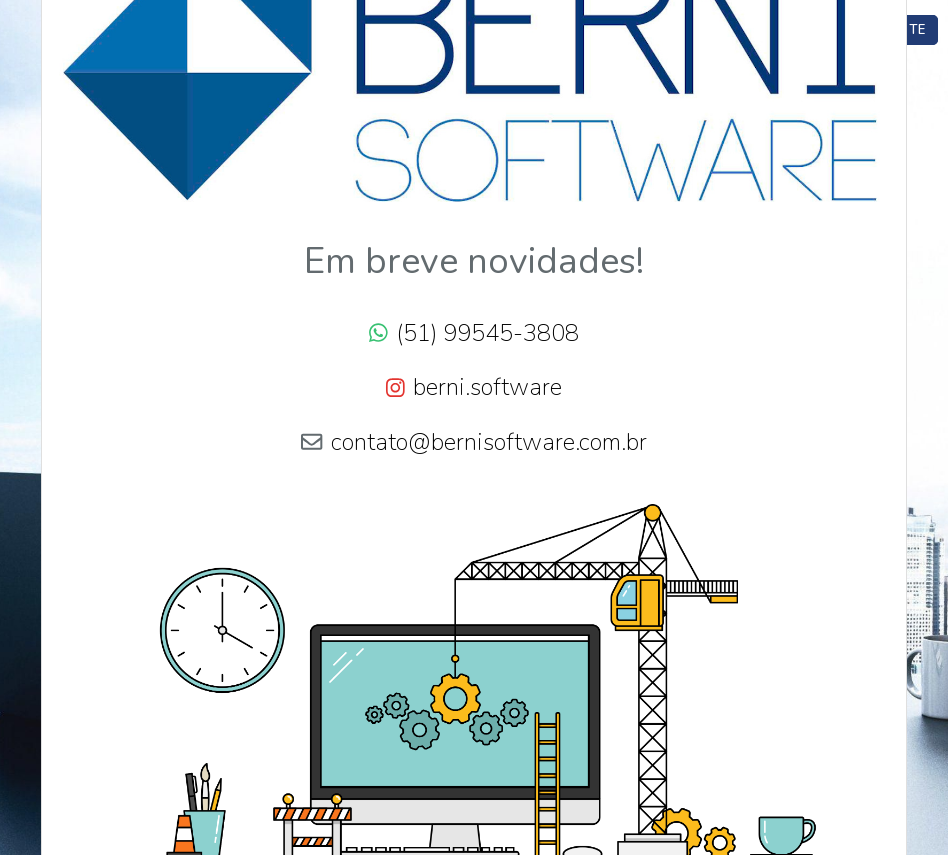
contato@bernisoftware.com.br (489, 442)
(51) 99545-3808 (487, 333)
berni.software (487, 387)
